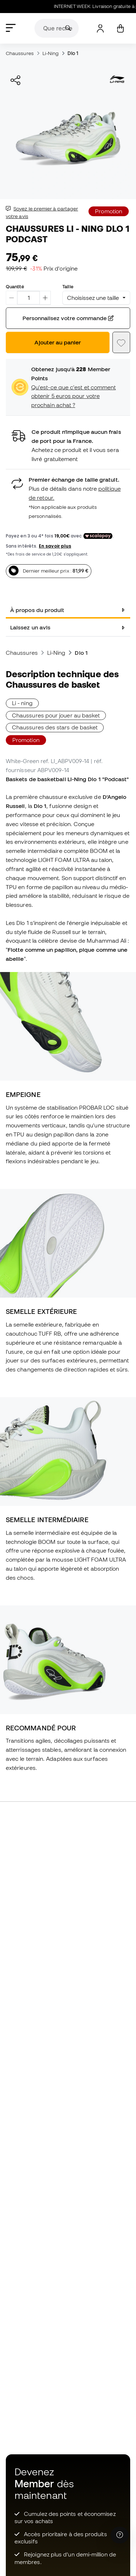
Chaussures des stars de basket (55, 727)
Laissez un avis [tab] (30, 627)
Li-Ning (50, 53)
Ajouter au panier (57, 342)
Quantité (15, 286)
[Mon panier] (120, 28)
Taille (67, 286)
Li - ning (22, 703)
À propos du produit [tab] (37, 610)
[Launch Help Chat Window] (120, 2535)
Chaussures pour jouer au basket (56, 715)
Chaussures (20, 53)
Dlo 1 (72, 53)
